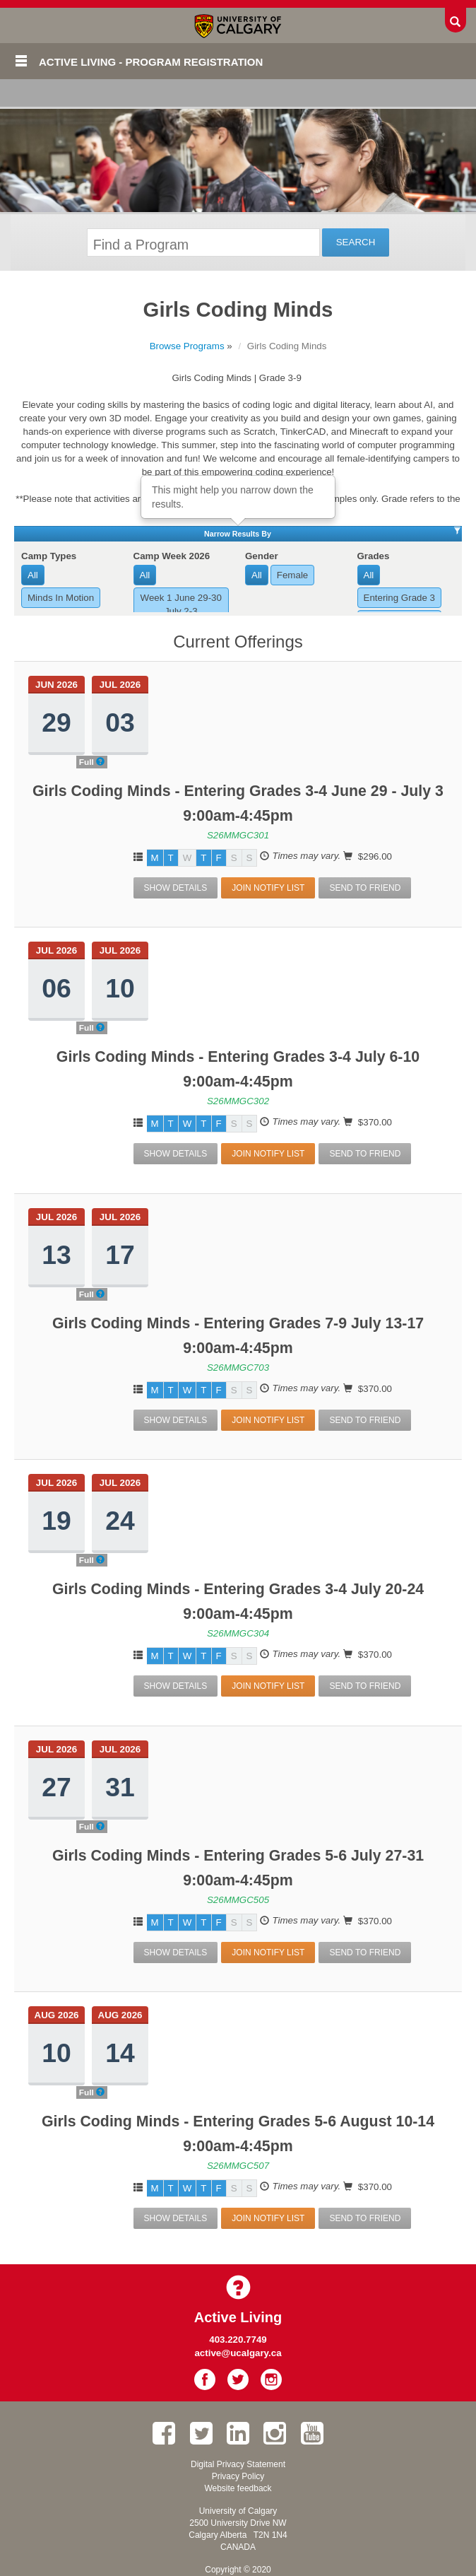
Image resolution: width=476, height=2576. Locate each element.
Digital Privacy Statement (238, 2464)
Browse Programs (187, 346)
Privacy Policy (238, 2476)
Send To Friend (364, 888)
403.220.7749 (238, 2339)
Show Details (176, 888)
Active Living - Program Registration (151, 62)
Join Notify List (268, 888)
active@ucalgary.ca (237, 2353)
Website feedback (237, 2488)
